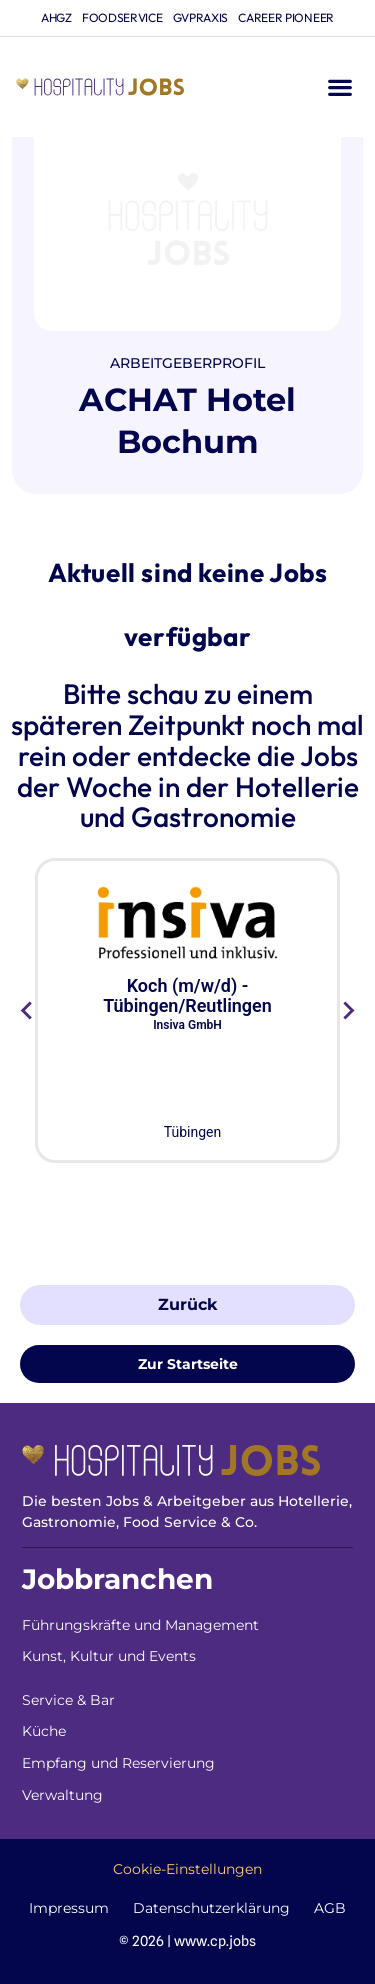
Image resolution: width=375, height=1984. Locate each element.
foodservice (122, 17)
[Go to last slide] (27, 1011)
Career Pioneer (286, 17)
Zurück (187, 1304)
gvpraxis (201, 17)
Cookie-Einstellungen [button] (187, 1869)
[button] (339, 87)
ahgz (56, 17)
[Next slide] (347, 1011)
